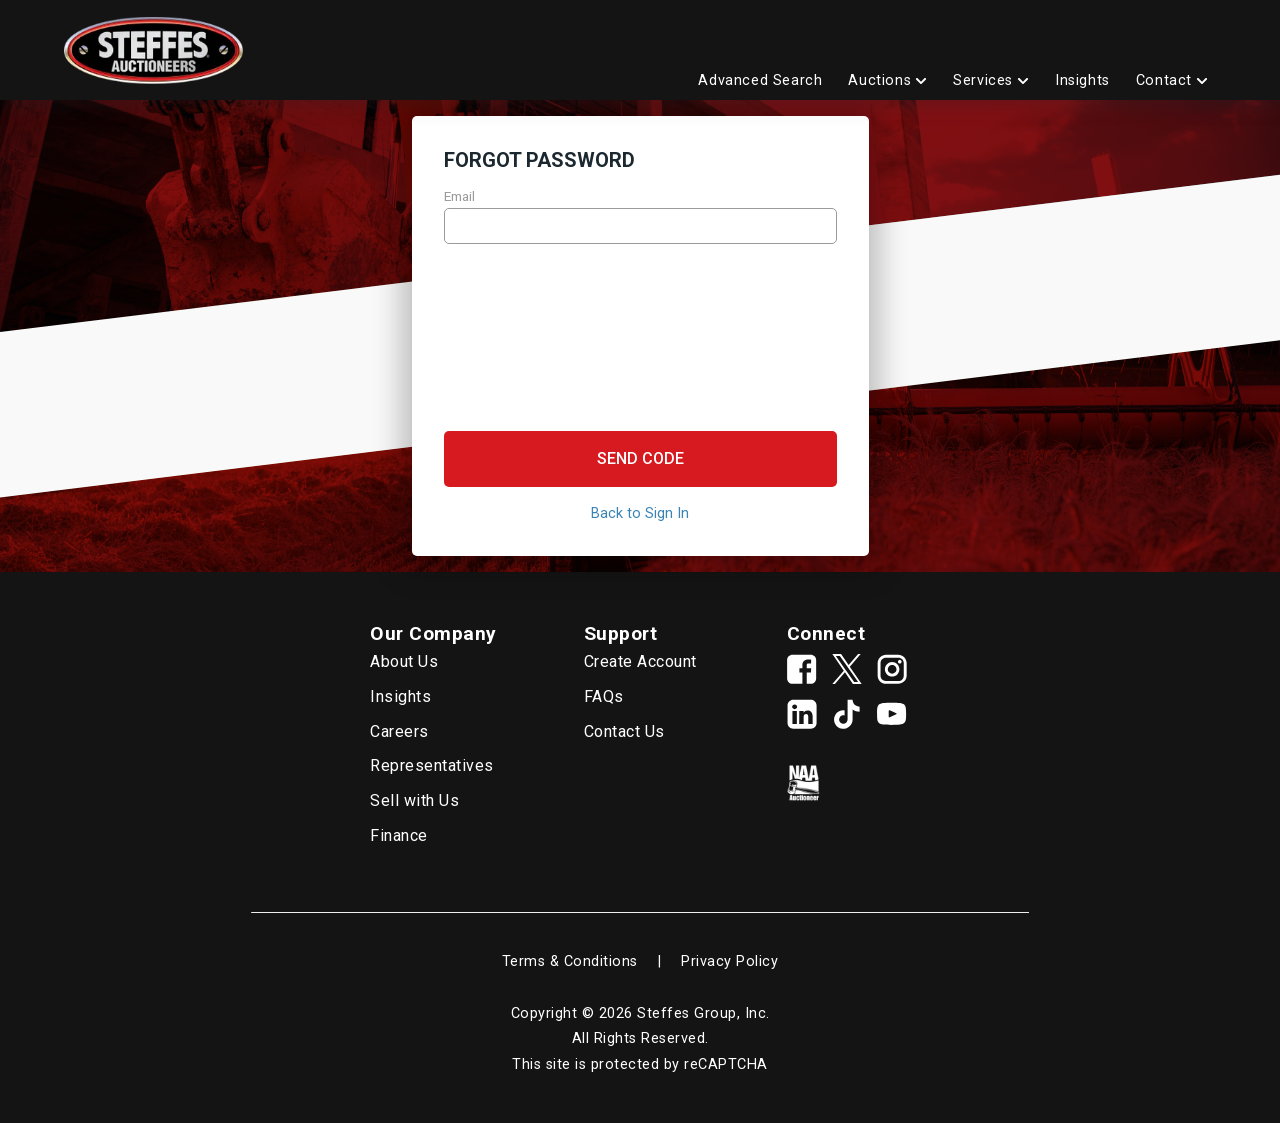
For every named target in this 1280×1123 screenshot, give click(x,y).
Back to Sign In (640, 513)
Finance (399, 835)
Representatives (432, 765)
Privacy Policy (729, 961)
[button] (640, 459)
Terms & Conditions (570, 961)
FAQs (604, 696)
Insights (400, 696)
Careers (399, 731)
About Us (404, 661)
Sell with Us (414, 800)
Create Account (640, 661)
